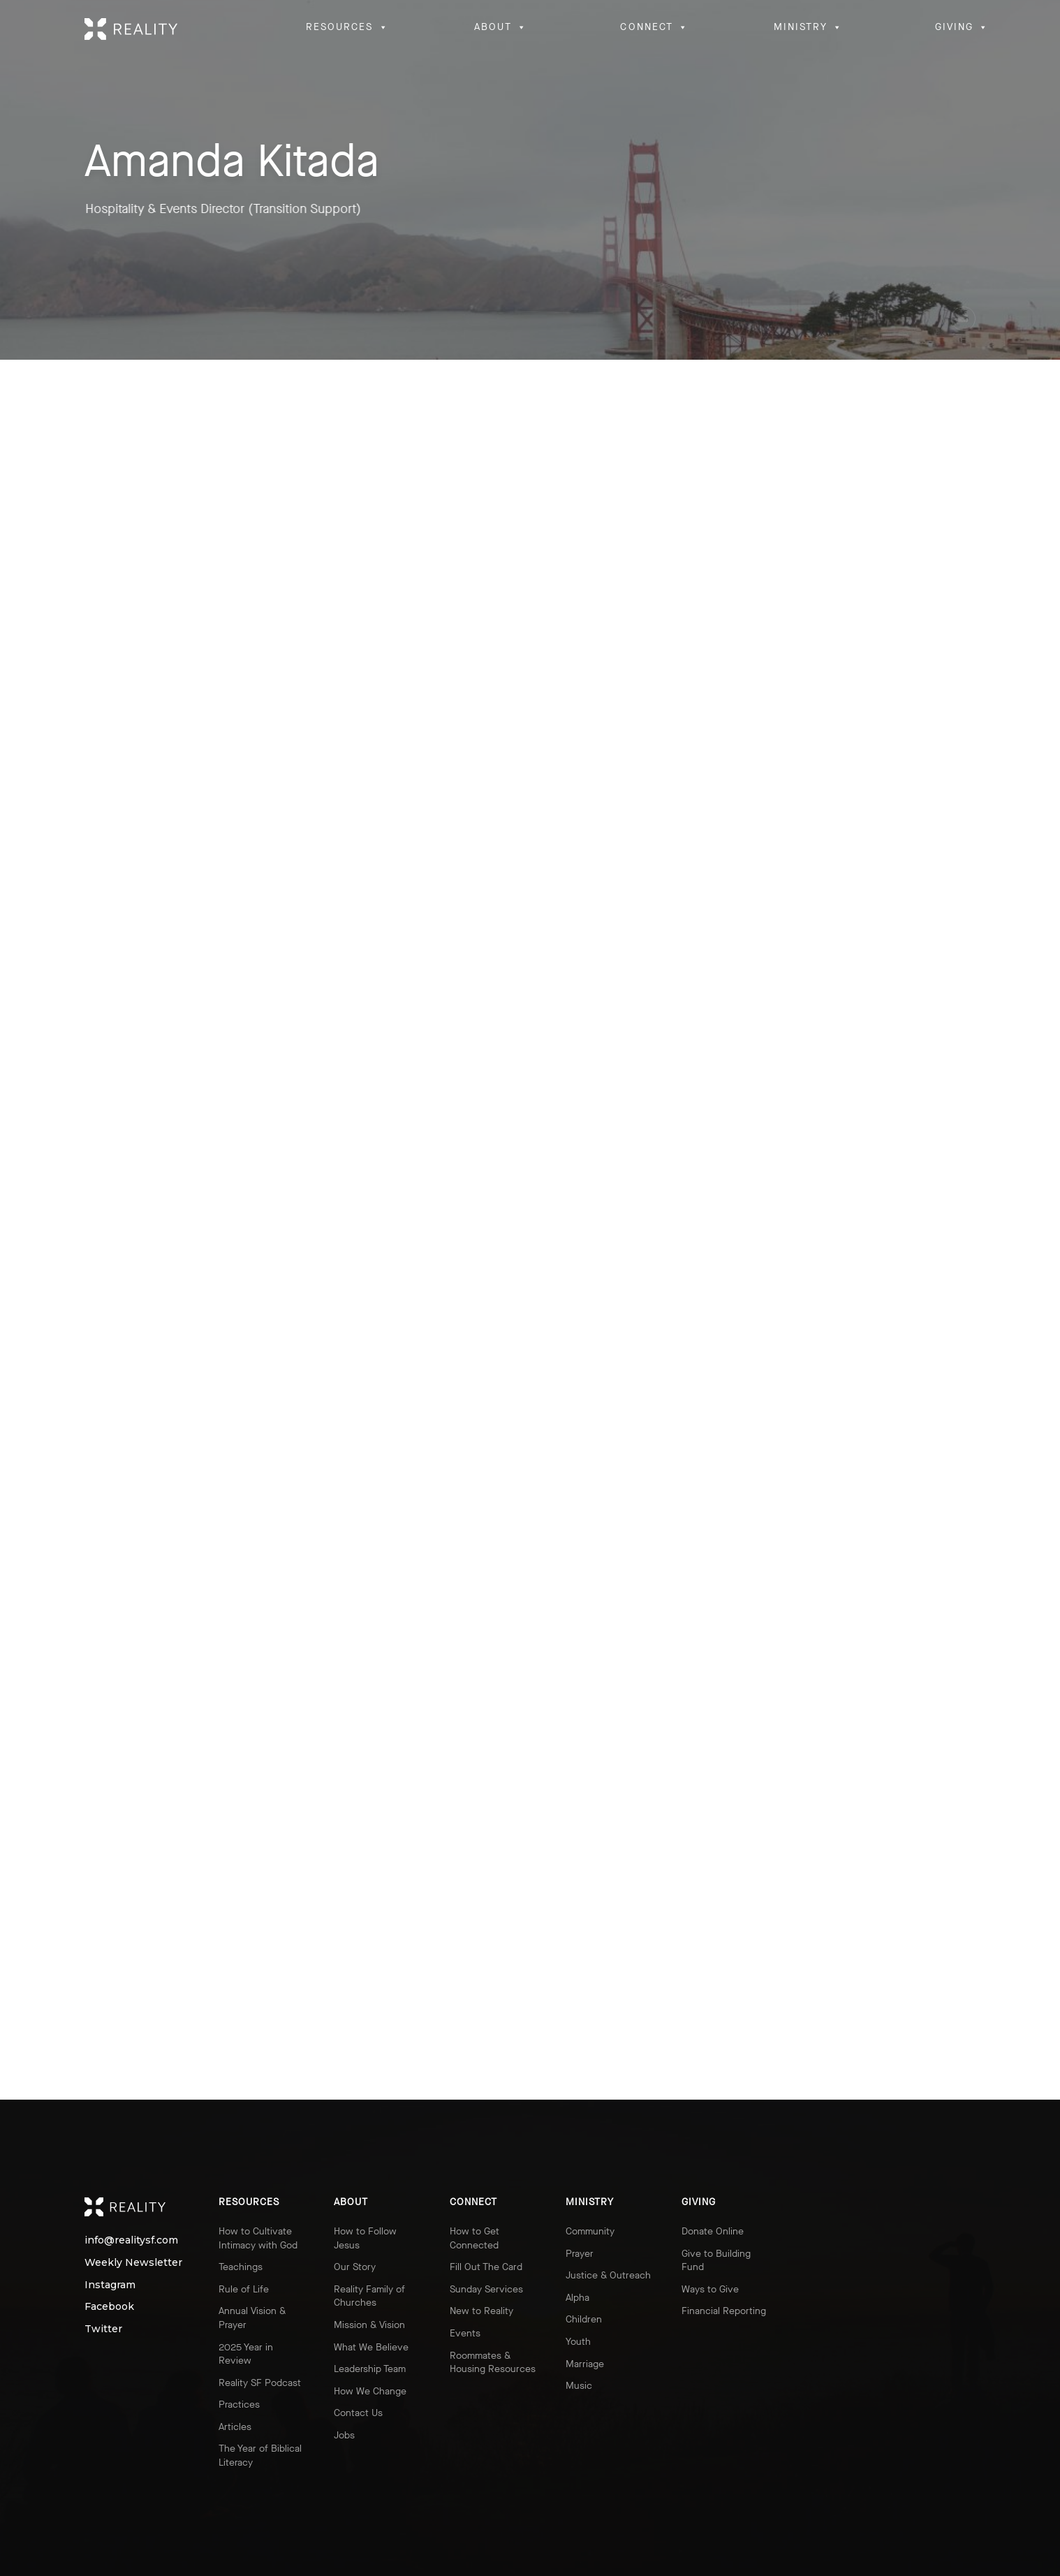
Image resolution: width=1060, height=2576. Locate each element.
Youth (578, 2341)
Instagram (97, 2285)
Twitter (97, 2329)
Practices (239, 2404)
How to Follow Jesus (365, 2238)
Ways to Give (710, 2289)
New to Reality (481, 2311)
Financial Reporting (724, 2311)
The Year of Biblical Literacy (260, 2455)
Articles (235, 2427)
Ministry (590, 2202)
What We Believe (371, 2347)
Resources (249, 2202)
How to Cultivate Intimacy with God (258, 2238)
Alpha (577, 2297)
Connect (473, 2202)
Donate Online (713, 2231)
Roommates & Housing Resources (493, 2362)
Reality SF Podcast (260, 2383)
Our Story (355, 2267)
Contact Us (358, 2413)
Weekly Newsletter (97, 2263)
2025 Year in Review (246, 2354)
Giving (699, 2202)
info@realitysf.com (97, 2240)
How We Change (370, 2391)
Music (579, 2385)
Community (590, 2231)
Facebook (97, 2307)
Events (465, 2333)
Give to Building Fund (716, 2260)
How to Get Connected (474, 2238)
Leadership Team (370, 2369)
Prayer (580, 2253)
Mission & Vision (369, 2325)
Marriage (585, 2364)
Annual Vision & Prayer (252, 2318)
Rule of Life (244, 2289)
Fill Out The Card (486, 2267)
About (351, 2202)
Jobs (344, 2435)
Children (584, 2319)
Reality (137, 2207)
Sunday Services (486, 2289)
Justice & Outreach (608, 2275)
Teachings (241, 2267)
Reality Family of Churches (369, 2296)
